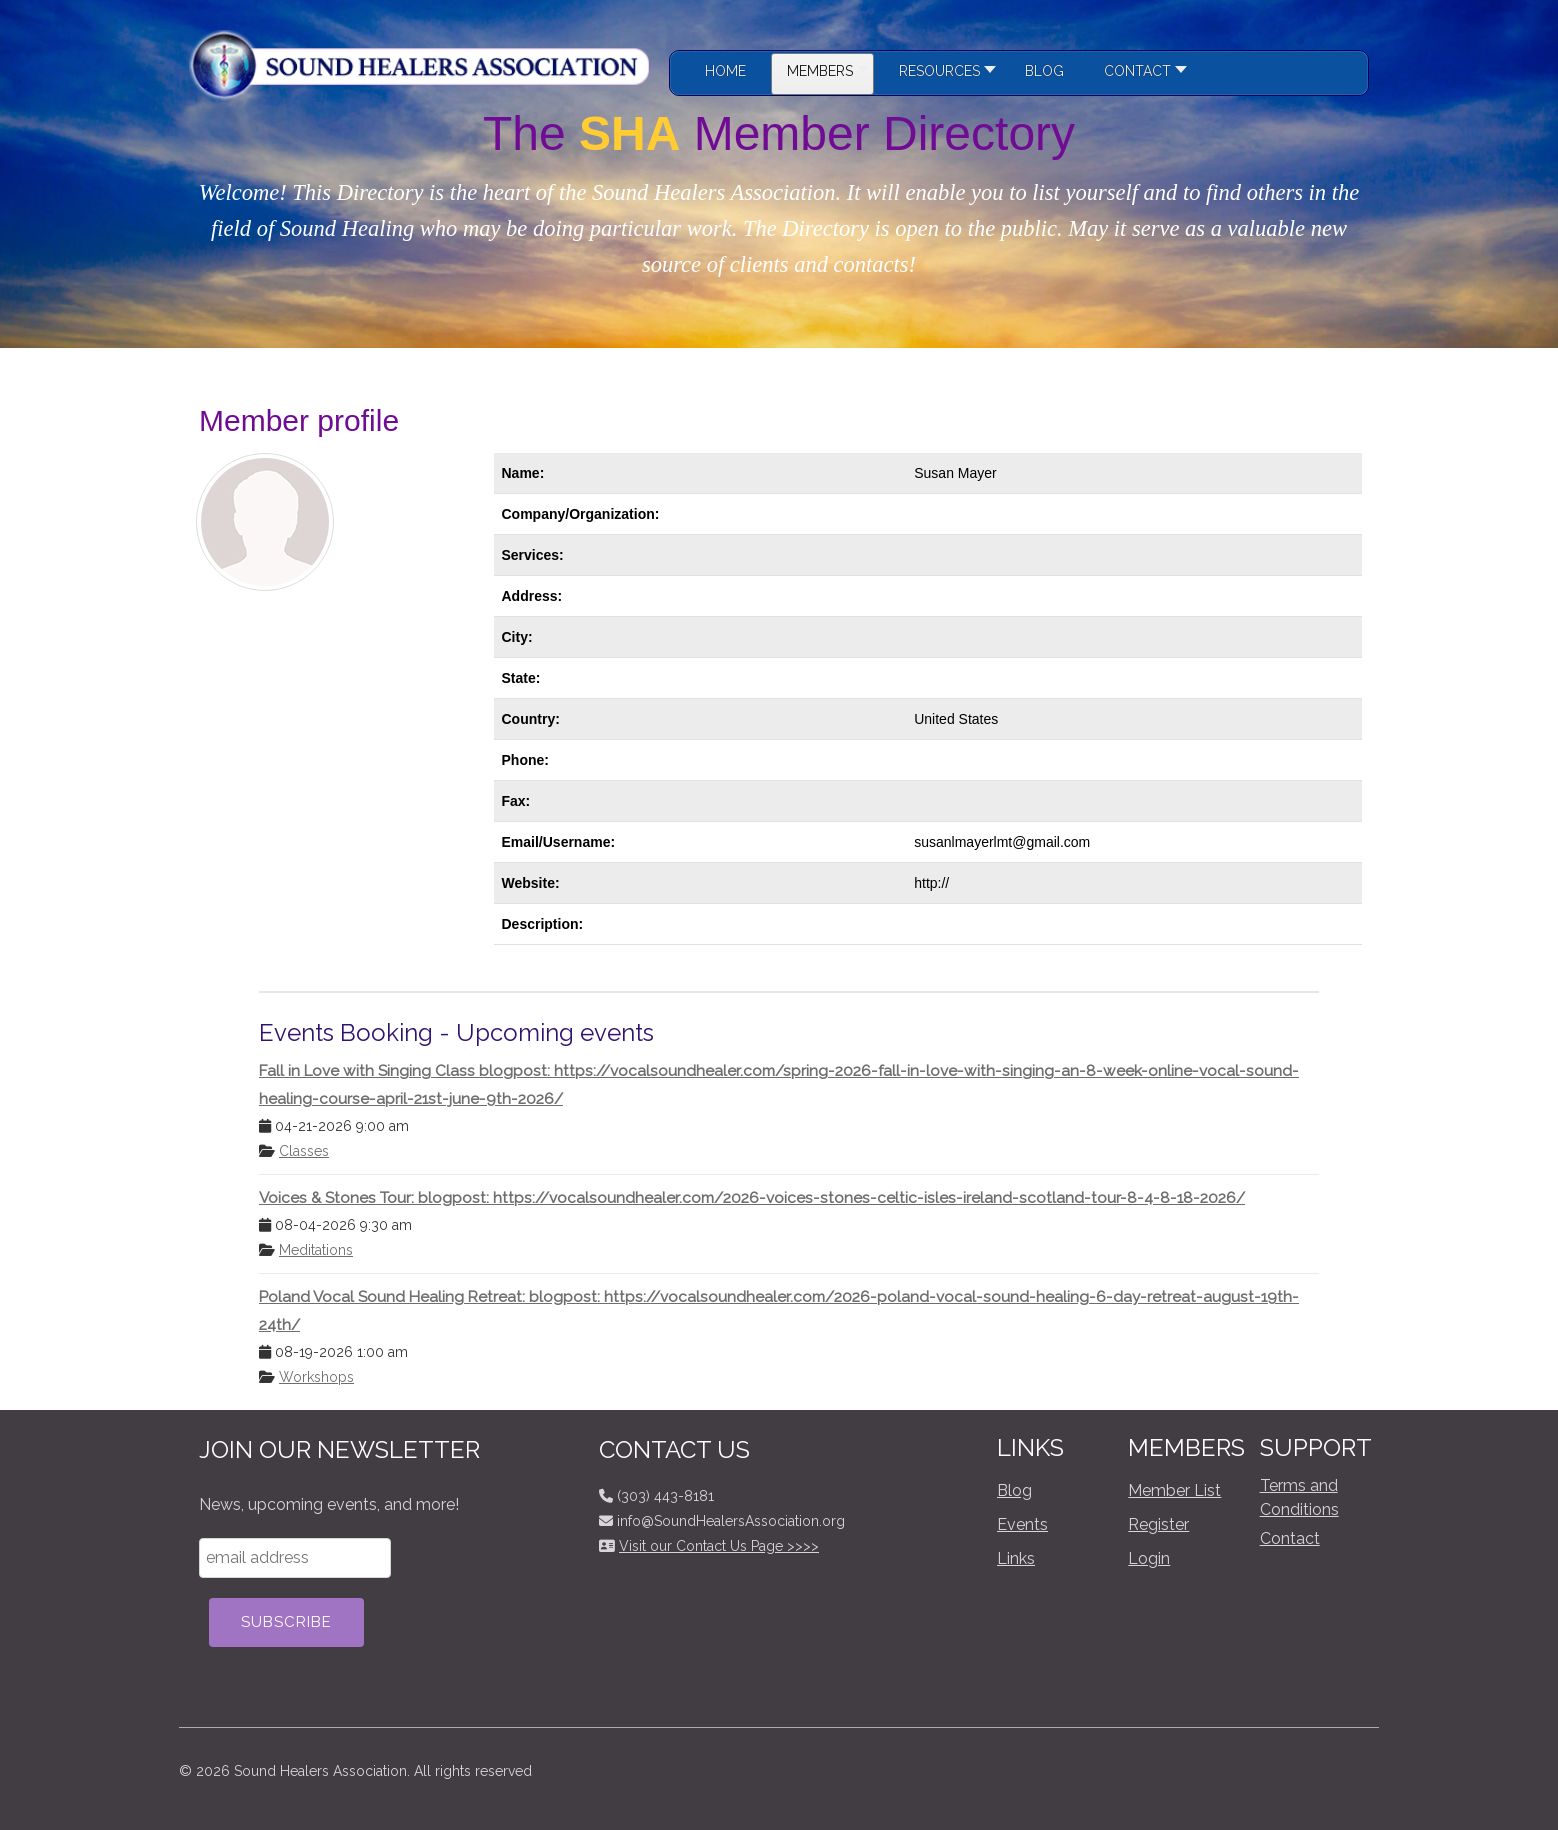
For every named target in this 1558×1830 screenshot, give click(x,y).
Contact (1290, 1538)
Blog (1014, 1490)
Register (1158, 1524)
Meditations (316, 1250)
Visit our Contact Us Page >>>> (719, 1546)
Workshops (316, 1377)
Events (1022, 1524)
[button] (942, 74)
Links (1016, 1558)
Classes (304, 1151)
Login (1149, 1558)
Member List (1174, 1490)
